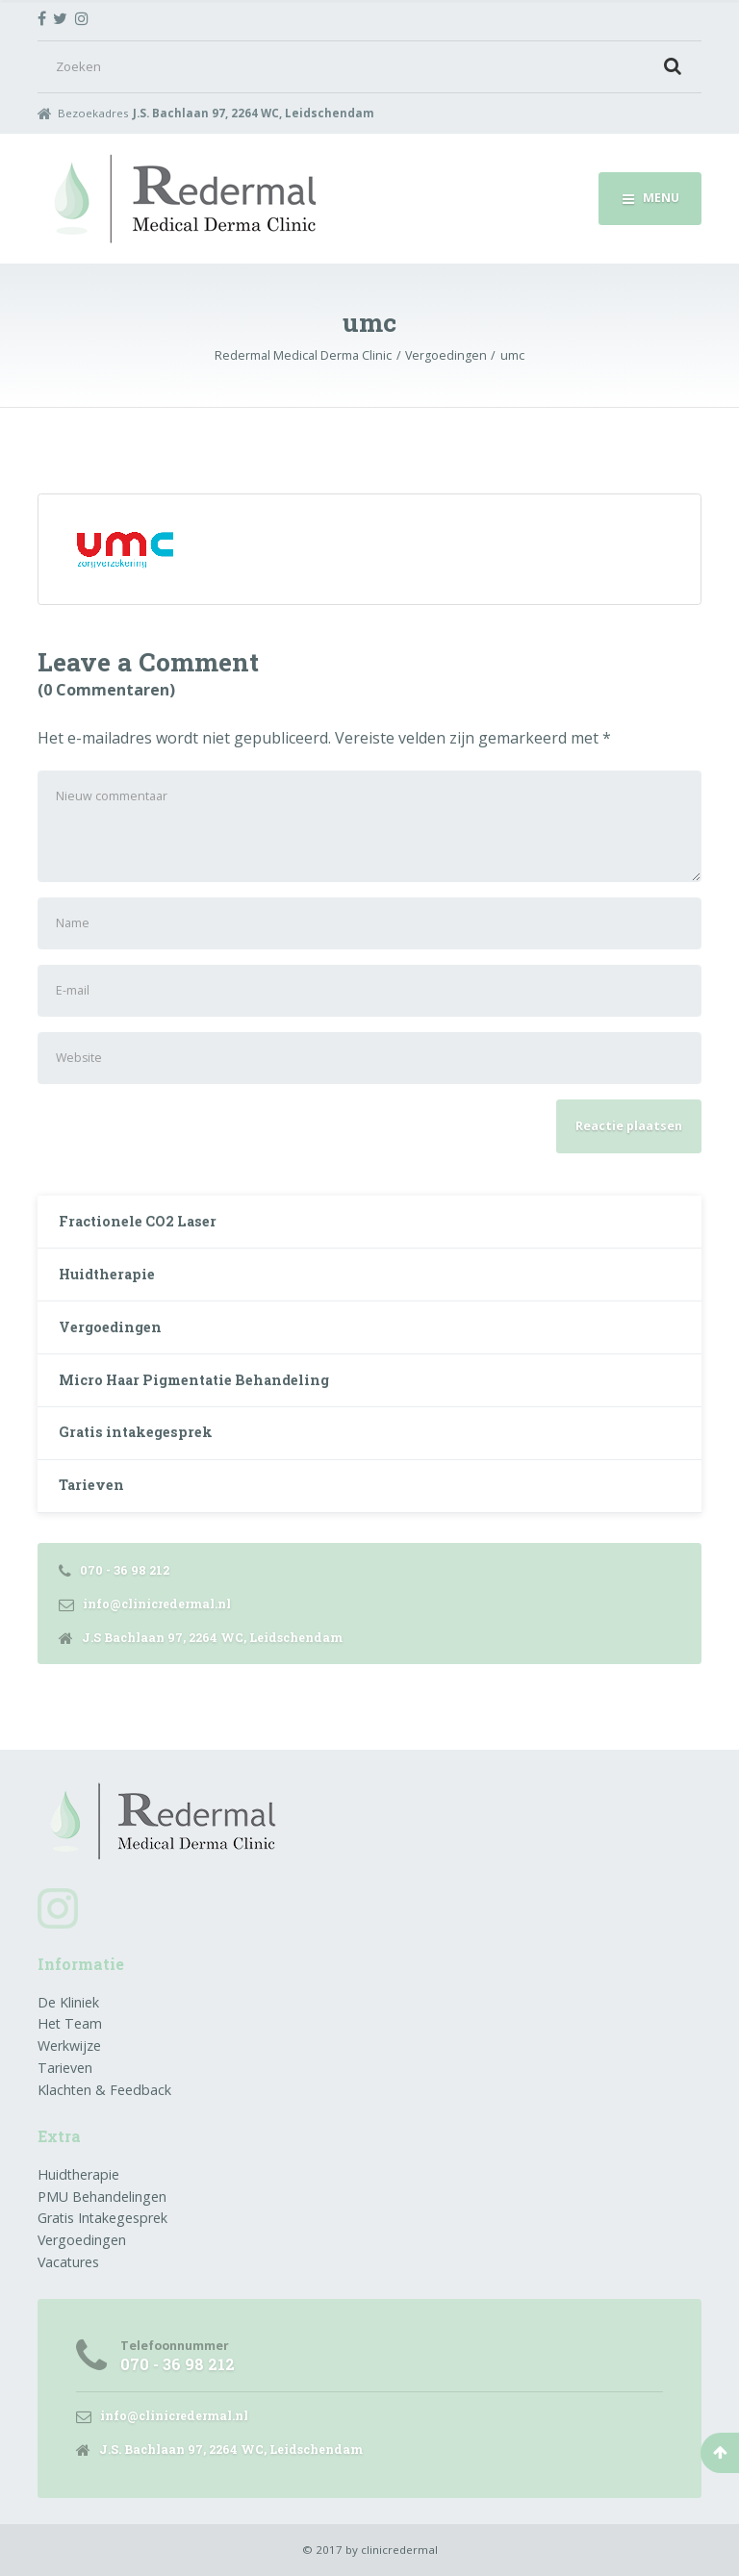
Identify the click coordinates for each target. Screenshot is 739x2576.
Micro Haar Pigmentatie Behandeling (194, 1380)
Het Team (70, 2023)
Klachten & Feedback (104, 2090)
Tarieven (91, 1485)
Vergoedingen (110, 1327)
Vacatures (68, 2262)
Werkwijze (69, 2045)
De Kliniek (68, 2002)
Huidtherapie (107, 1274)
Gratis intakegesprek (136, 1432)
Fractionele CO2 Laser (138, 1221)
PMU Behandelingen (102, 2196)
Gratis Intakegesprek (102, 2218)
